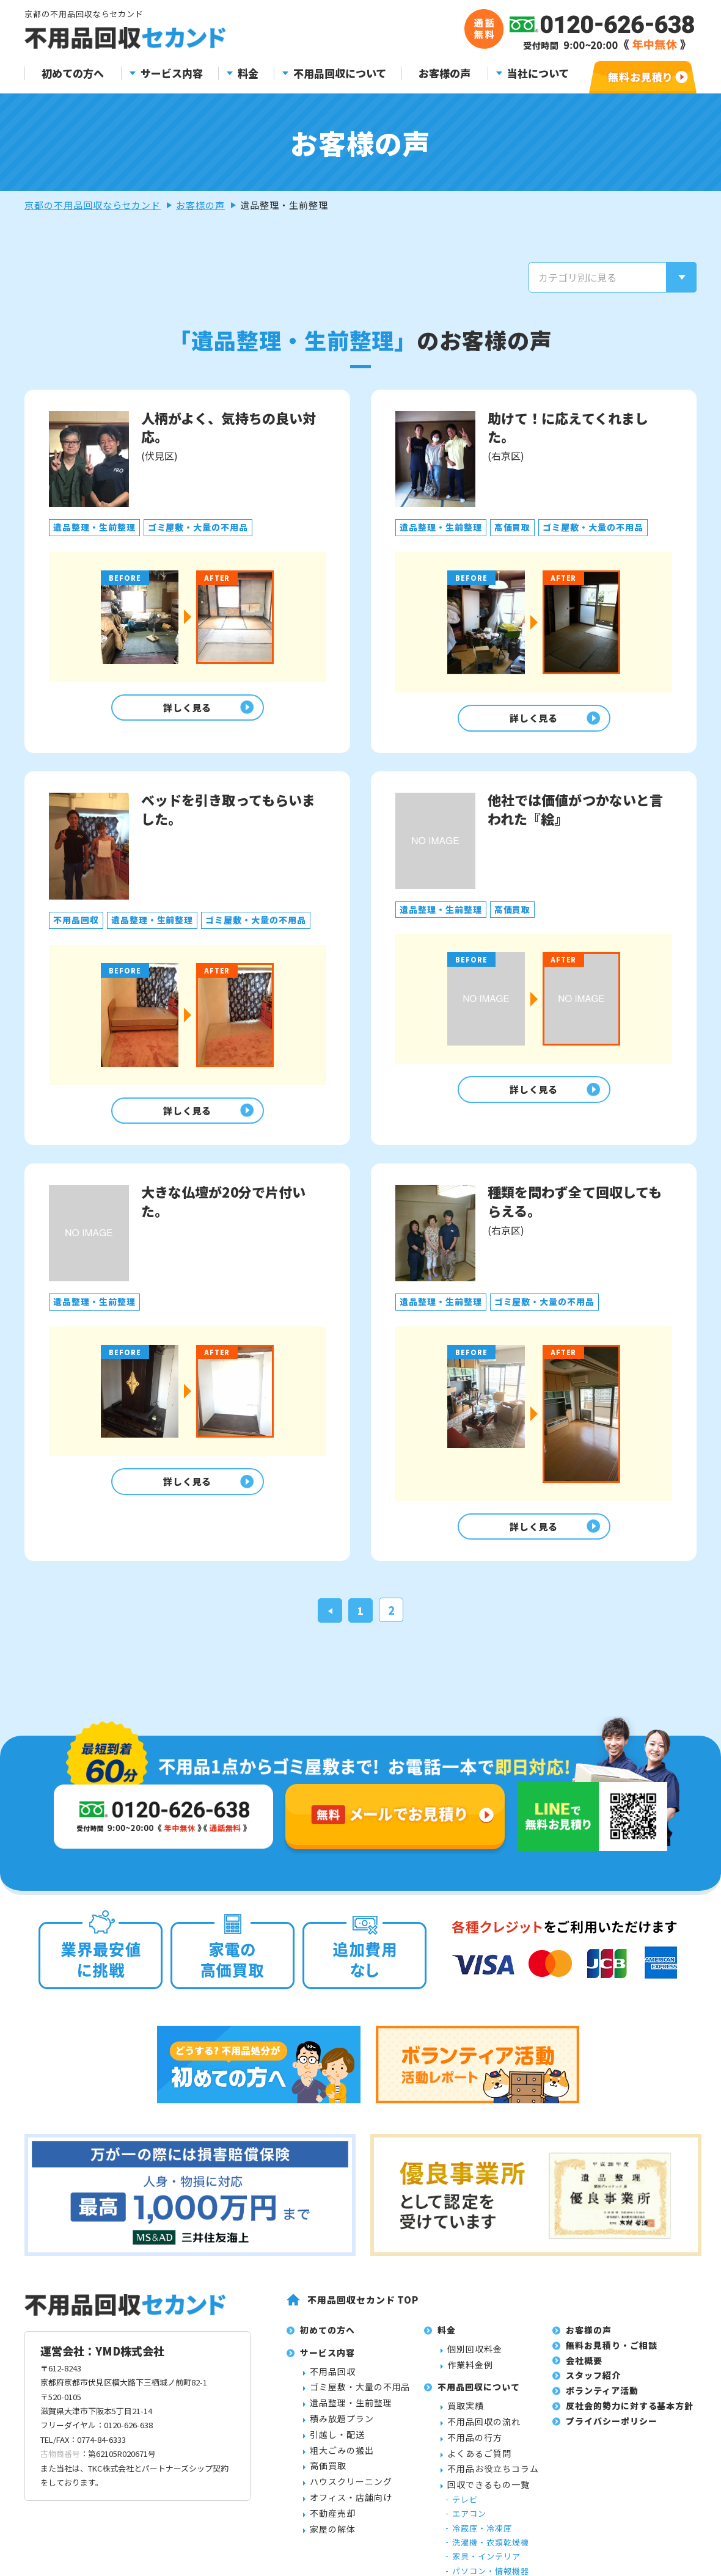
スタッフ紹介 (593, 2388)
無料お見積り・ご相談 (611, 2358)
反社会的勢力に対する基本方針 (630, 2418)
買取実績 (465, 2418)
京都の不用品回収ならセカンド (92, 204)
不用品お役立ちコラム (493, 2481)
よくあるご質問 (479, 2465)
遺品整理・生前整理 (351, 2415)
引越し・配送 (337, 2447)
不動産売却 (333, 2526)
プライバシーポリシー (611, 2434)
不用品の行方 (474, 2450)
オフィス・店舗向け (351, 2510)
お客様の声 (444, 74)
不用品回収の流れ (484, 2434)
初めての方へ (73, 74)
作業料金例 (470, 2377)
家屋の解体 (333, 2541)
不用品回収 (333, 2384)
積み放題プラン (342, 2431)
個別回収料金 (474, 2362)
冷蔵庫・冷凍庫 (482, 2541)
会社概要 (584, 2373)
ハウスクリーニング (351, 2494)
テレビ (465, 2512)
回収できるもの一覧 (488, 2497)
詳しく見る (184, 709)
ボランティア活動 (602, 2403)
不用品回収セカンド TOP (363, 2312)
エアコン (469, 2526)
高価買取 (328, 2478)
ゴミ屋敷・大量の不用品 (360, 2399)
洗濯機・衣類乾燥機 (490, 2555)
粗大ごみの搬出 (342, 2462)
